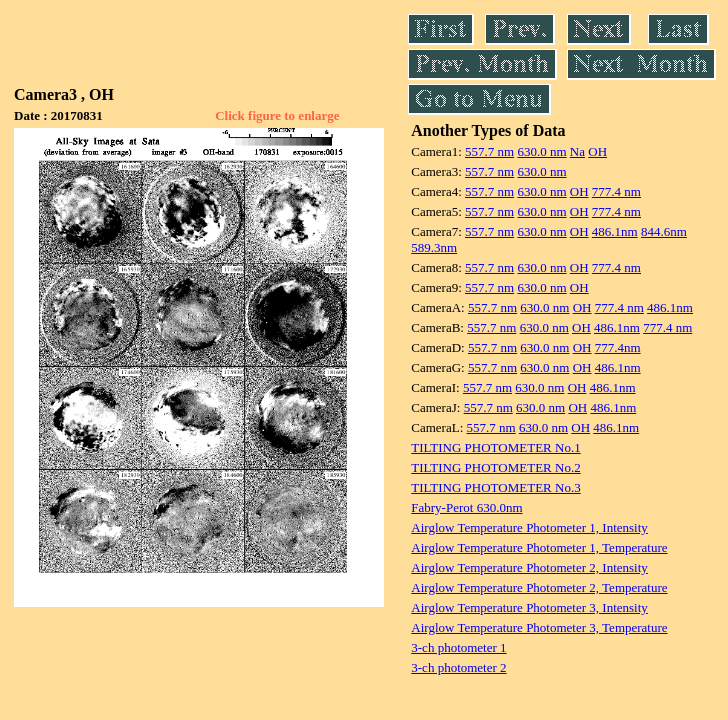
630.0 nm (541, 151)
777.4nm (618, 347)
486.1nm (615, 231)
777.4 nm (616, 191)
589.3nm (434, 247)
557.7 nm (489, 151)
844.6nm (664, 231)
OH (597, 151)
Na (577, 151)
